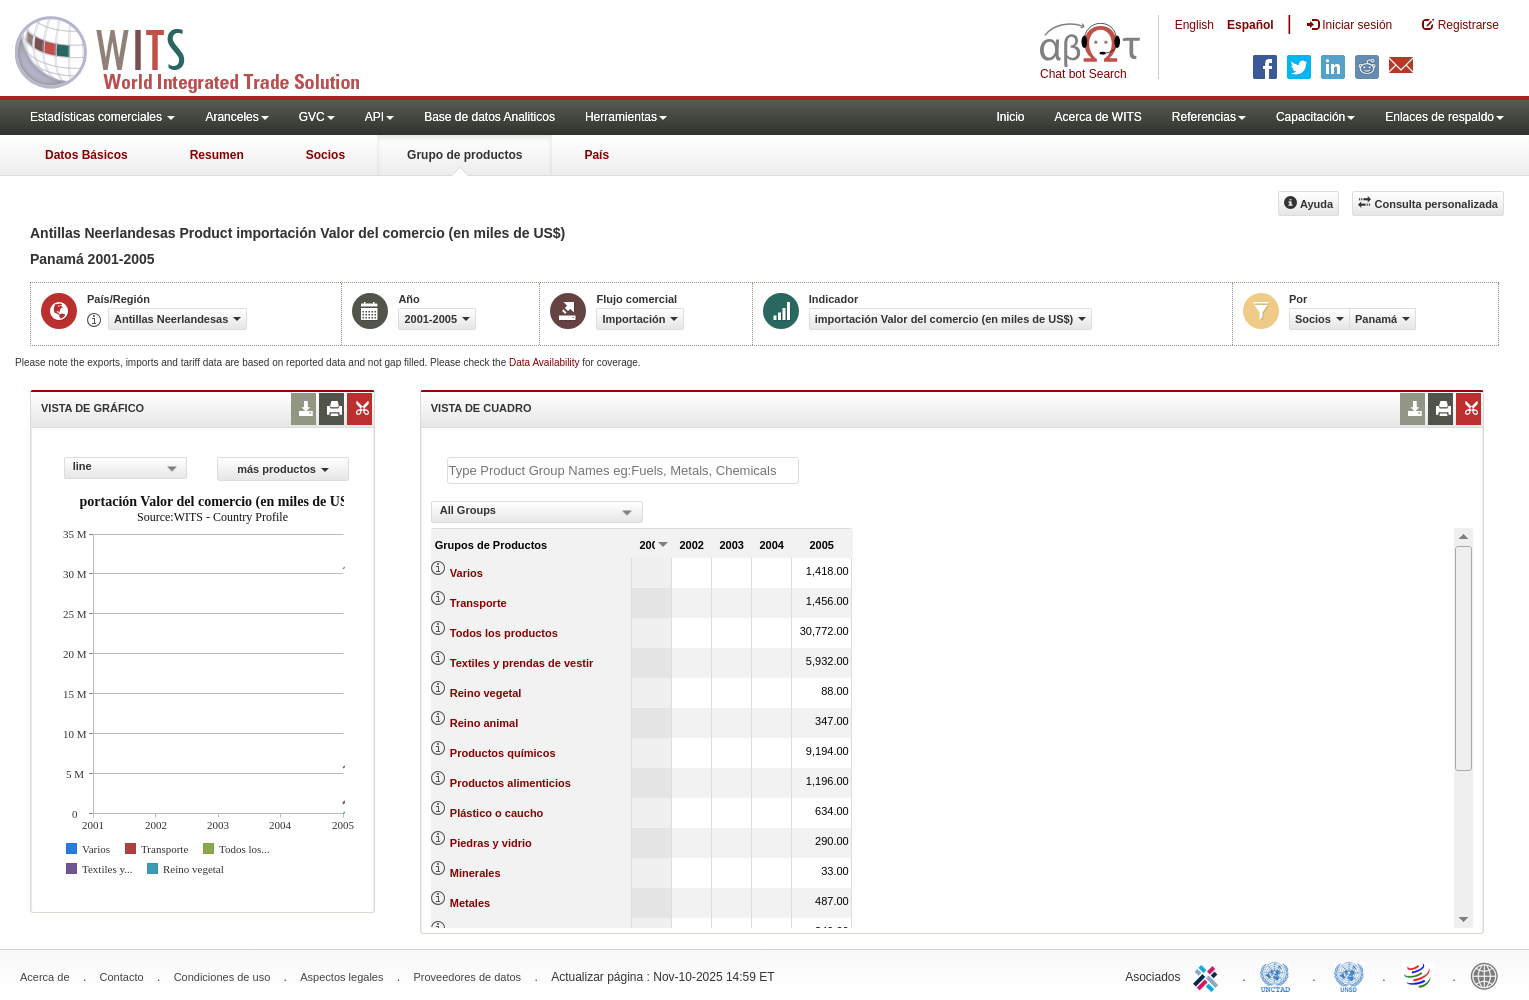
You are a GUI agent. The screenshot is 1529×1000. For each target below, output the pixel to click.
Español (1250, 25)
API (379, 117)
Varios (466, 573)
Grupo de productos (464, 155)
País (596, 155)
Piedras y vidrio (491, 843)
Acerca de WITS (1097, 117)
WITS (200, 50)
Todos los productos (504, 633)
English (1194, 25)
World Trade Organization (1419, 975)
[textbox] (623, 470)
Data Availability (545, 362)
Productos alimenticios (510, 783)
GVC (317, 117)
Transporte (478, 603)
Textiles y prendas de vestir (521, 663)
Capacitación (1315, 117)
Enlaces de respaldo (1444, 117)
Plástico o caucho (497, 813)
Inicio (1010, 117)
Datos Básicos (86, 155)
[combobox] (126, 468)
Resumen (217, 155)
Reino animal (484, 723)
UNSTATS (1349, 975)
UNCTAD (1279, 975)
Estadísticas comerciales (102, 117)
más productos (283, 469)
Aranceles (236, 117)
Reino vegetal (486, 693)
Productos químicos (503, 753)
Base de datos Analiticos (489, 117)
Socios (325, 155)
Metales (470, 903)
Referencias (1209, 117)
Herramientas (626, 117)
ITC (1209, 975)
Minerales (475, 873)
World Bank (1489, 975)
